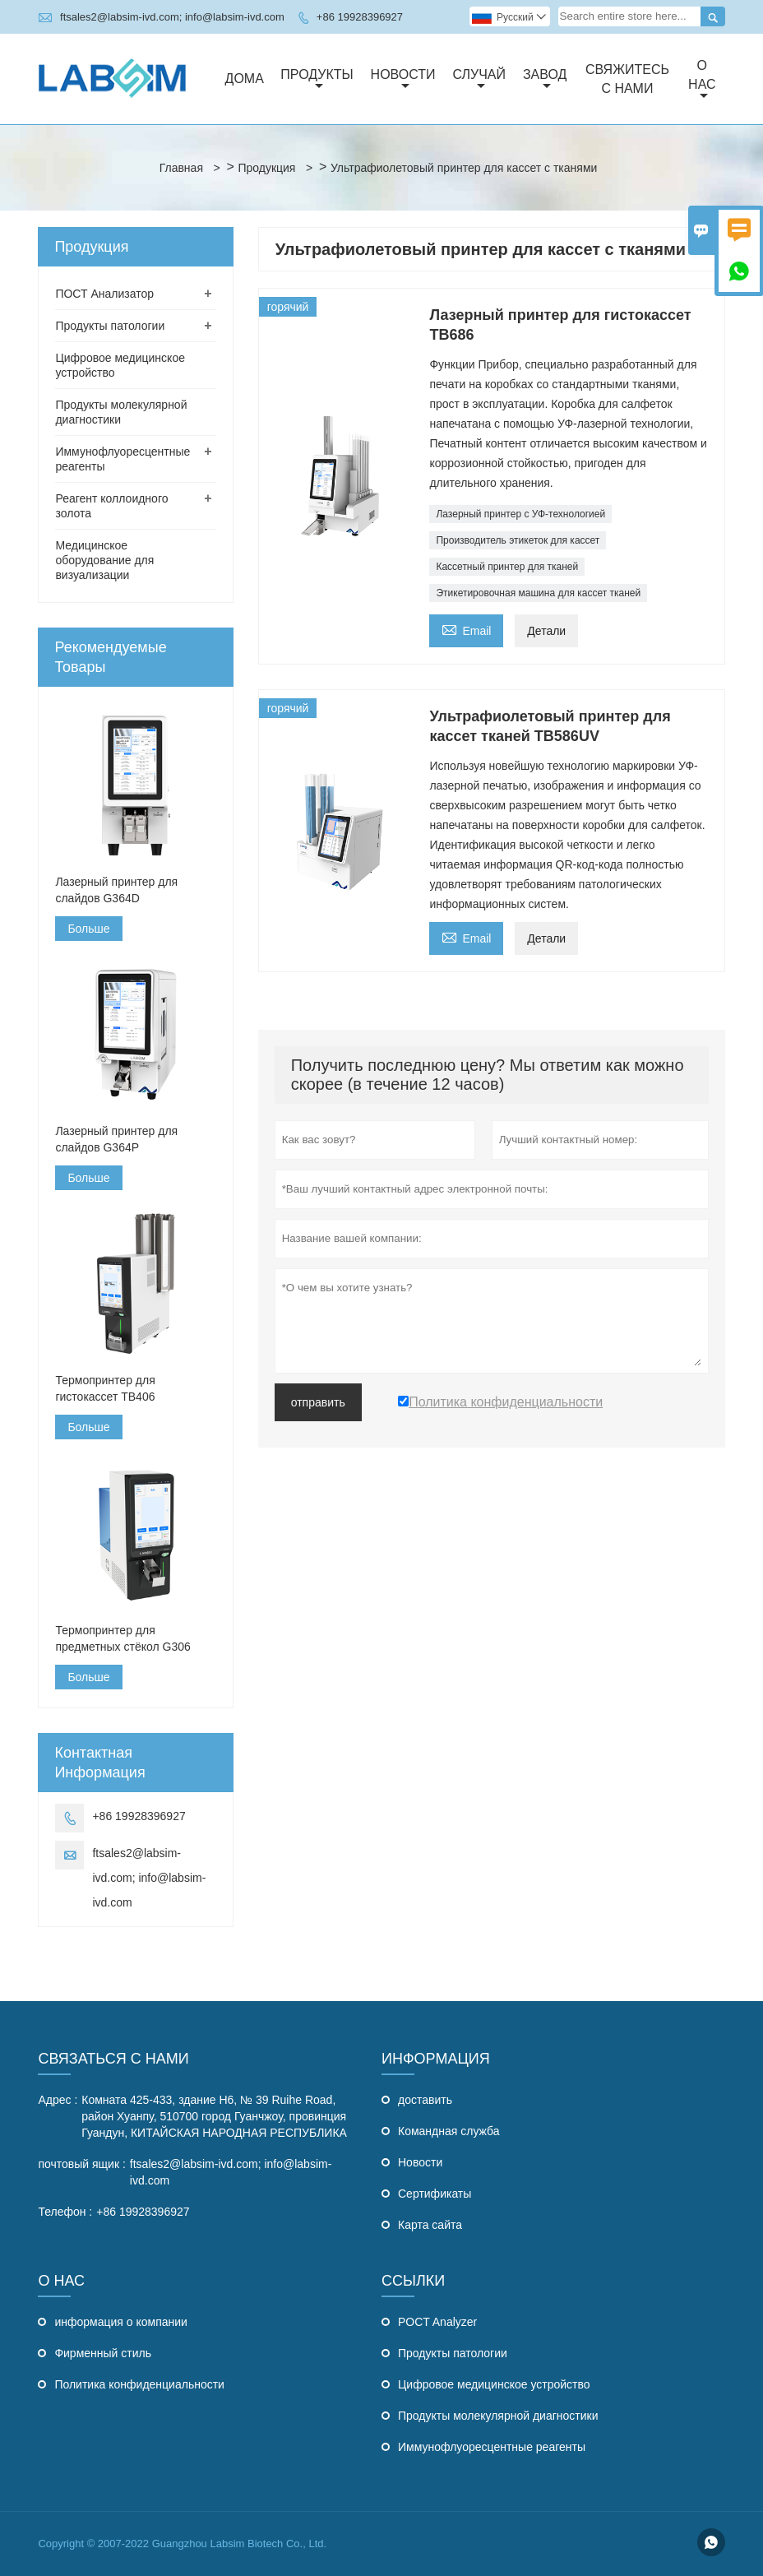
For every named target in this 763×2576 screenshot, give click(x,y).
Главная (181, 167)
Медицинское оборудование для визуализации (104, 560)
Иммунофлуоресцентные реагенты (491, 2446)
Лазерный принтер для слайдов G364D (116, 890)
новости (403, 79)
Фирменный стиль (102, 2353)
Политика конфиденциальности (139, 2384)
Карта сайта (430, 2224)
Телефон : (65, 2211)
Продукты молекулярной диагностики (498, 2415)
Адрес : (57, 2099)
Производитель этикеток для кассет (517, 540)
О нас (701, 80)
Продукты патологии (109, 325)
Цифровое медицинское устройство (494, 2384)
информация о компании (120, 2321)
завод (544, 79)
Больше (88, 928)
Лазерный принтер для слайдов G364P (116, 1139)
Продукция (266, 167)
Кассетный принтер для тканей (507, 566)
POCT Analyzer (437, 2321)
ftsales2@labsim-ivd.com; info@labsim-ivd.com (172, 17)
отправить (318, 1402)
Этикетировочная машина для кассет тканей (538, 593)
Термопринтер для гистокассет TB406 (105, 1388)
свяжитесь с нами (627, 79)
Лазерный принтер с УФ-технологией (520, 514)
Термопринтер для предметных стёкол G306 (122, 1638)
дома (244, 79)
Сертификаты (434, 2193)
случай (479, 79)
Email (466, 628)
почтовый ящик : (81, 2164)
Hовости (420, 2162)
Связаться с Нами (113, 2058)
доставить (425, 2099)
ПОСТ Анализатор (104, 293)
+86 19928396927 (360, 17)
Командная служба (449, 2131)
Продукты (316, 79)
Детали (546, 630)
